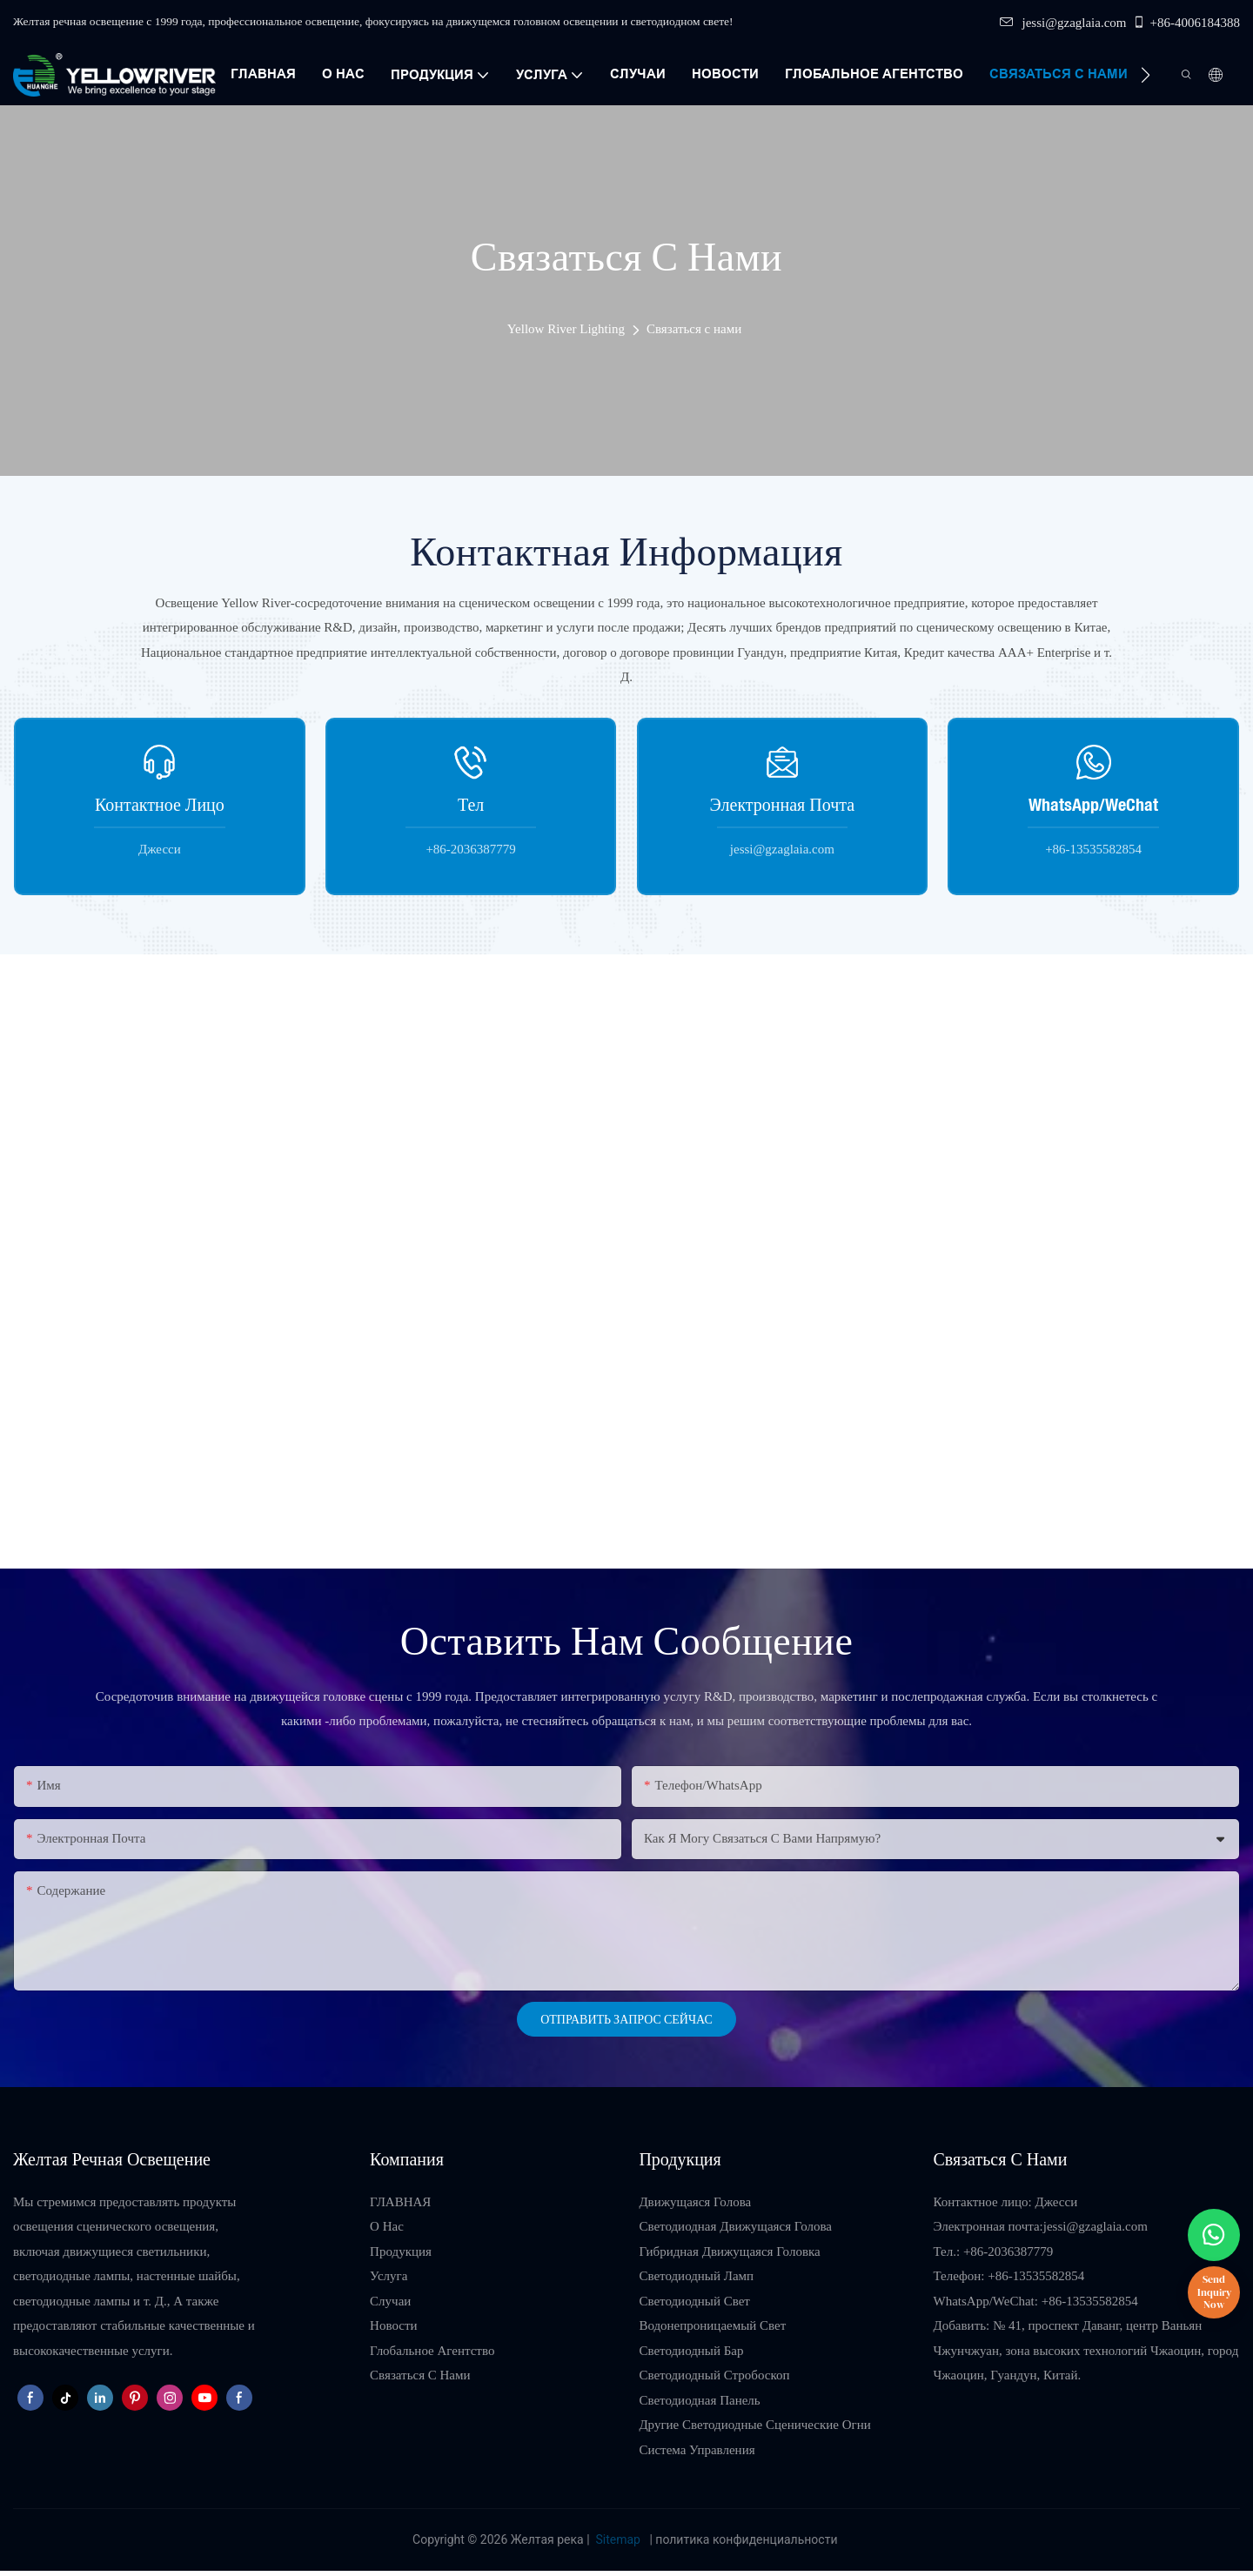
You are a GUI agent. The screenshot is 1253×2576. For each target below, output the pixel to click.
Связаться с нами (694, 329)
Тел (471, 804)
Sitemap (618, 2539)
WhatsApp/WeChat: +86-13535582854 (1036, 2301)
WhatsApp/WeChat (1093, 804)
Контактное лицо (159, 804)
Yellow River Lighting (566, 329)
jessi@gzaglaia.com (1063, 23)
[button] (1145, 75)
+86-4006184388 (1186, 23)
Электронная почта (782, 804)
